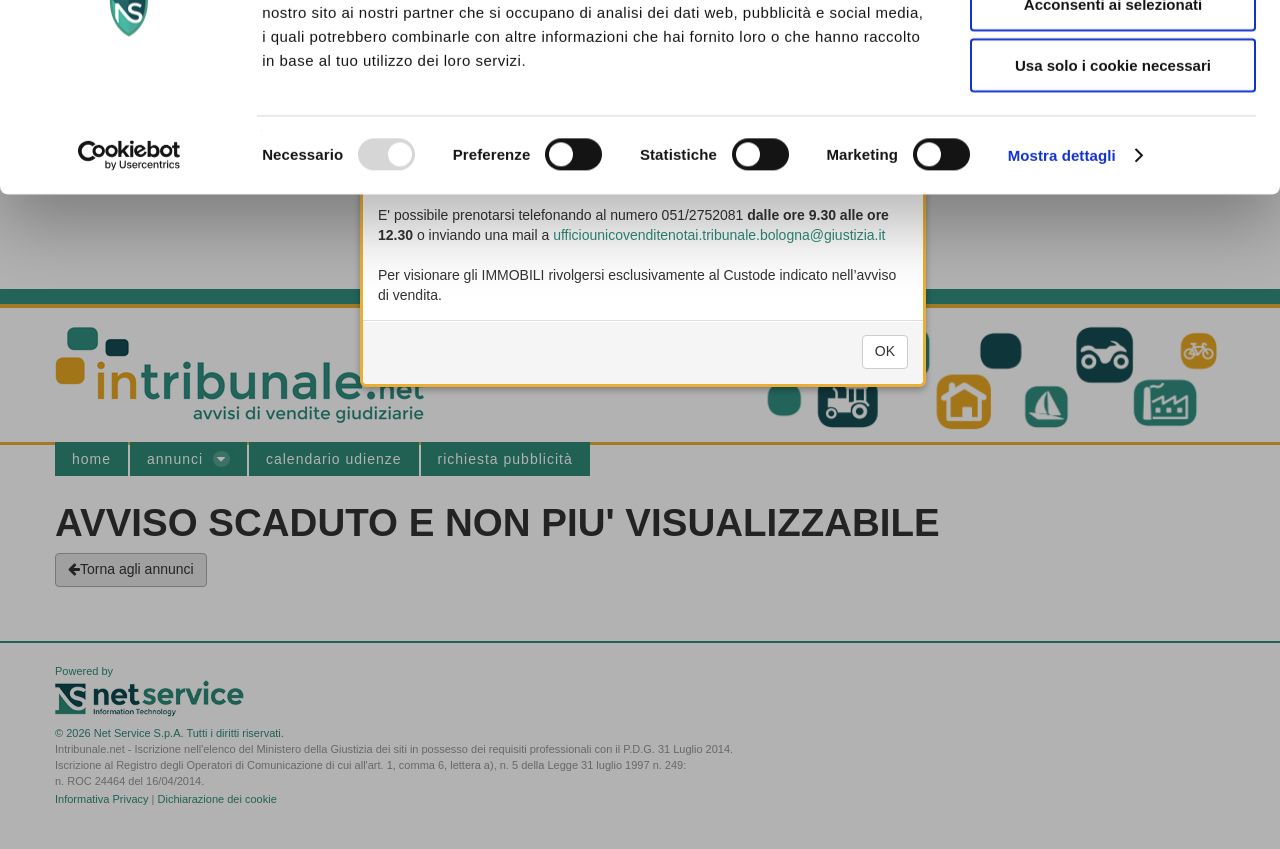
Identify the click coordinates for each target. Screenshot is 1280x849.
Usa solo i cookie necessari (1113, 173)
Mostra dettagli (1062, 263)
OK (885, 368)
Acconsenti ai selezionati (1113, 112)
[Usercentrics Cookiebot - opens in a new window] (129, 264)
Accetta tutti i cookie (1113, 50)
